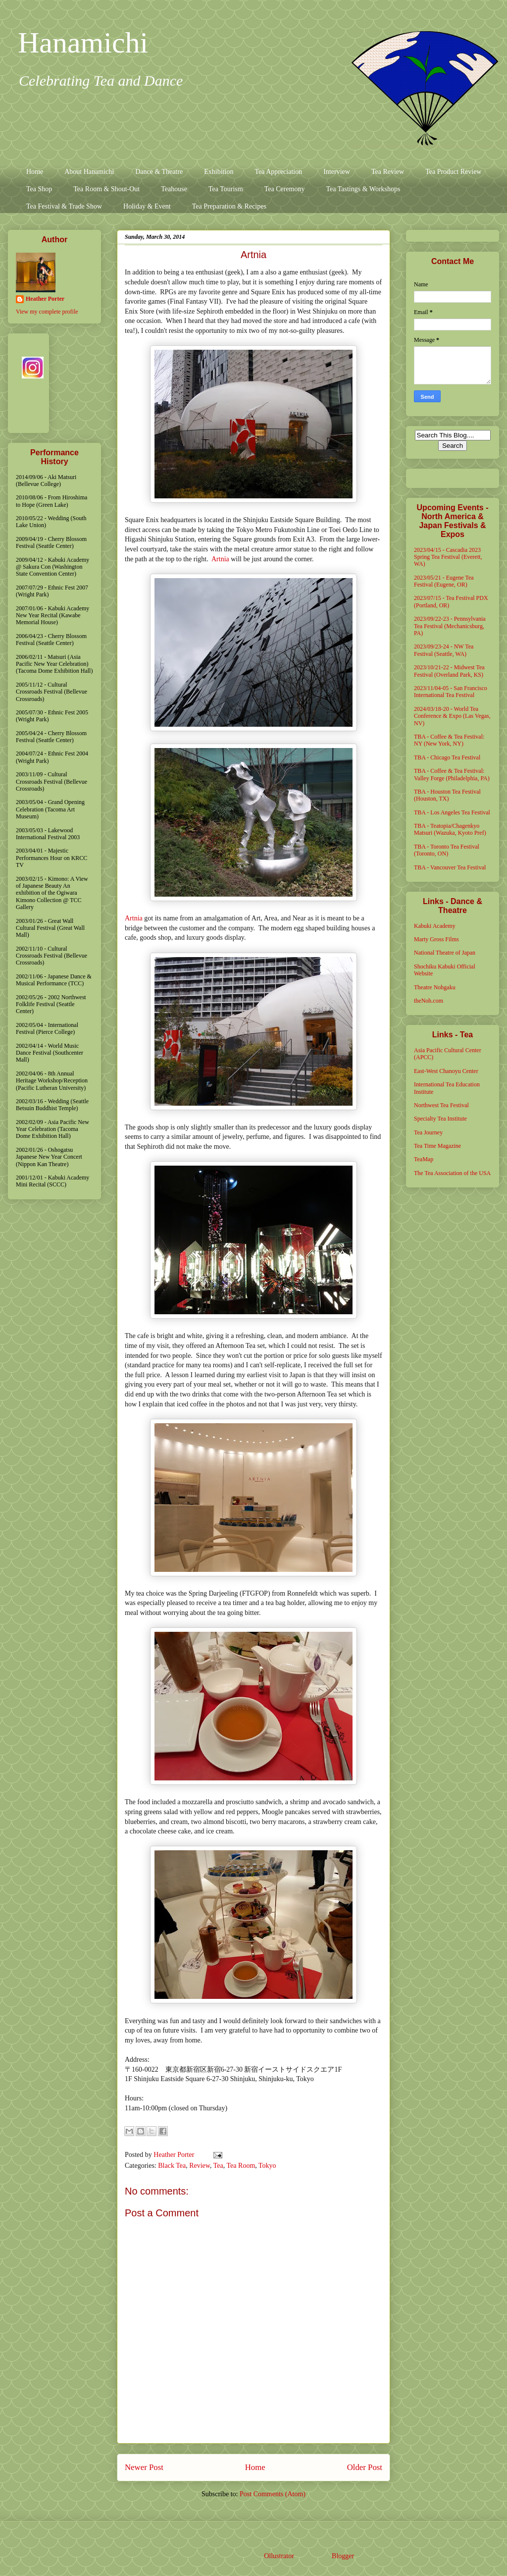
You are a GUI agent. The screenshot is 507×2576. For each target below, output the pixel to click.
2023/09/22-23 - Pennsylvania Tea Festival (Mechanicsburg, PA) (450, 626)
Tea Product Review (453, 171)
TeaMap (423, 1159)
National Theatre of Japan (444, 952)
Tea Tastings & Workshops (363, 189)
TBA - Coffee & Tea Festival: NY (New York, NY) (449, 740)
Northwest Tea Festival (441, 1105)
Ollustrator (279, 2556)
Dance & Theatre (159, 171)
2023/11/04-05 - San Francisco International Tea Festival (450, 691)
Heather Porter (174, 2154)
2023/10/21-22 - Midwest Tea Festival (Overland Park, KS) (449, 671)
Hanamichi (83, 42)
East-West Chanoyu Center (446, 1071)
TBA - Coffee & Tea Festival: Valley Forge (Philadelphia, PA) (452, 774)
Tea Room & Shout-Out (106, 189)
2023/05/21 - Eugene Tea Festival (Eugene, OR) (444, 581)
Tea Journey (428, 1132)
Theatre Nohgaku (435, 987)
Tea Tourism (225, 189)
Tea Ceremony (284, 189)
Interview (336, 171)
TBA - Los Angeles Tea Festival (452, 812)
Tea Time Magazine (437, 1145)
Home (34, 171)
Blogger (343, 2556)
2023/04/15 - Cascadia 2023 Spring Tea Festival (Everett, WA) (448, 557)
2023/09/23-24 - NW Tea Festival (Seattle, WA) (443, 650)
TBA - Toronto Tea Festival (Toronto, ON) (446, 850)
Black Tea (172, 2165)
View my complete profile (47, 311)
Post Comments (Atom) (272, 2494)
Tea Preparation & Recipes (229, 206)
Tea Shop (39, 189)
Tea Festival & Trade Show (64, 206)
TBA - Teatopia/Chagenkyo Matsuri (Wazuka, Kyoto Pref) (450, 829)
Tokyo (267, 2165)
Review (199, 2165)
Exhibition (218, 171)
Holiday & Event (147, 206)
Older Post (364, 2467)
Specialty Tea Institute (440, 1118)
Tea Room (241, 2165)
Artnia (220, 559)
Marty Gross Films (436, 939)
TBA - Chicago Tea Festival (447, 757)
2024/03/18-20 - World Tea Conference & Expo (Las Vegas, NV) (452, 716)
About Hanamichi (89, 171)
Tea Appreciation (278, 171)
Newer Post (144, 2467)
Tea (218, 2165)
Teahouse (174, 189)
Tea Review (387, 171)
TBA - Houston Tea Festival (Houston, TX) (447, 795)
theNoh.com (428, 1000)
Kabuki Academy (435, 925)
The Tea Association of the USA (452, 1173)
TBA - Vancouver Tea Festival (450, 867)
